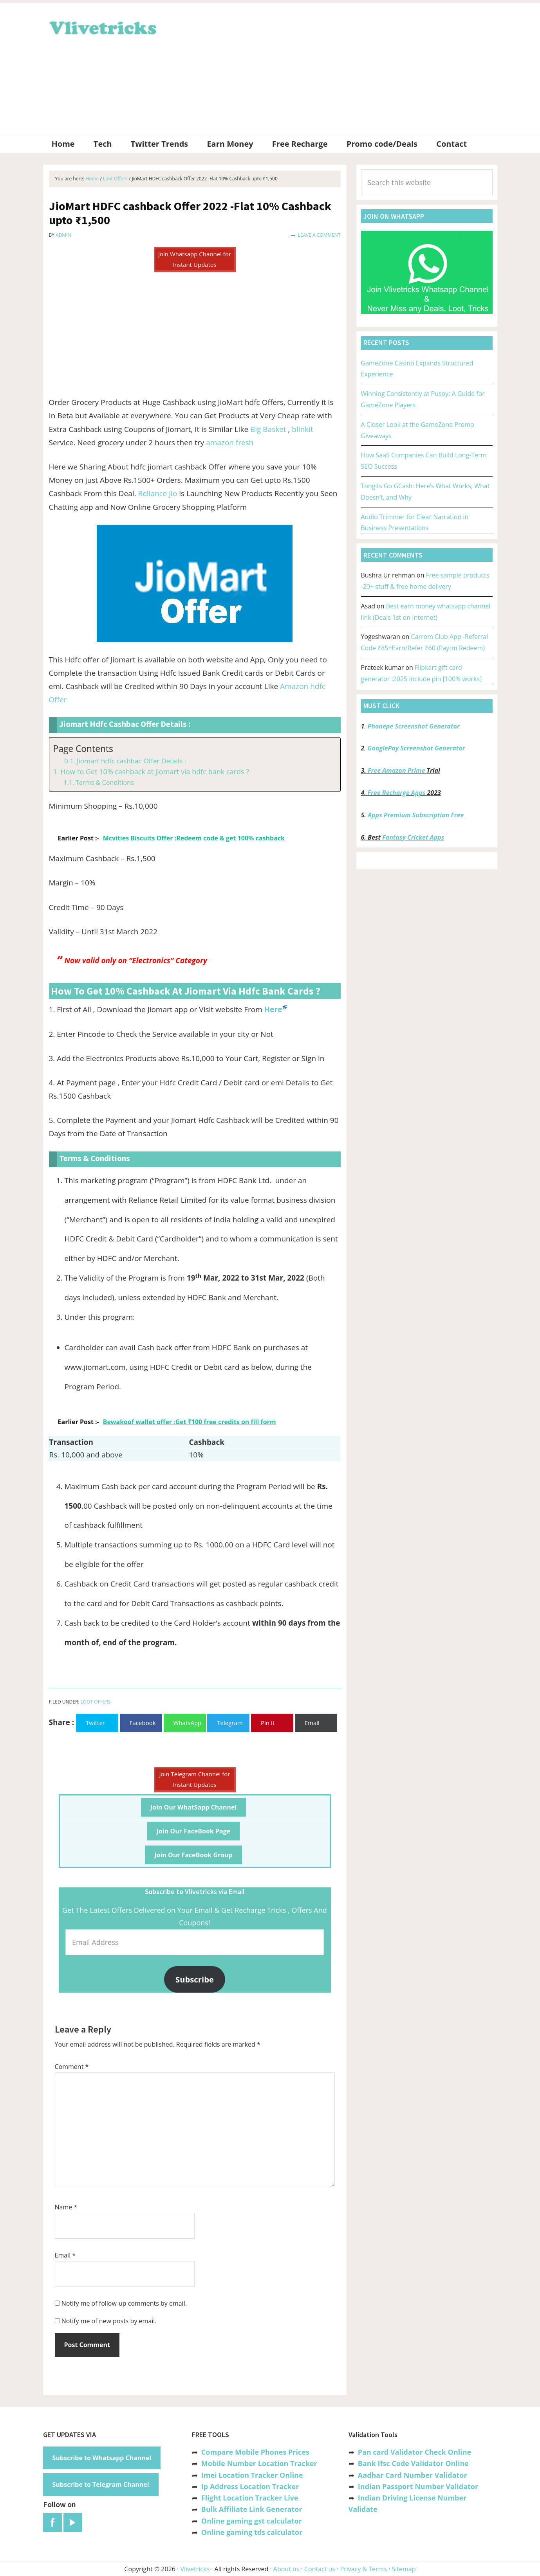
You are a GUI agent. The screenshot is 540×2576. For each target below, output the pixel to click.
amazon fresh (229, 442)
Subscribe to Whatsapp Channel (102, 2458)
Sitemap (404, 2569)
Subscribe (194, 1979)
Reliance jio (157, 493)
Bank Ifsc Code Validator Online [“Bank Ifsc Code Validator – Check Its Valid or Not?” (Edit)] (413, 2463)
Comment (72, 2066)
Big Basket (268, 429)
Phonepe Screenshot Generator (413, 726)
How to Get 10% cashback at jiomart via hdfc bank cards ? (154, 771)
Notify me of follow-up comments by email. (124, 2303)
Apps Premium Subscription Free (416, 815)
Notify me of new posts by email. (109, 2321)
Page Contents (83, 749)
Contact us (319, 2569)
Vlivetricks (102, 26)
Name (66, 2207)
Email (65, 2255)
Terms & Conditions (105, 782)
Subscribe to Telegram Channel (100, 2484)
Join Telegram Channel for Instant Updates (194, 1779)
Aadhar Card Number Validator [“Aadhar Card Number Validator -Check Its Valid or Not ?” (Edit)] (412, 2475)
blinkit (302, 429)
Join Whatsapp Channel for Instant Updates (194, 259)
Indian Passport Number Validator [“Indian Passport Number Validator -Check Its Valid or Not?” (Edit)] (418, 2486)
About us (286, 2569)
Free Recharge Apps (396, 792)
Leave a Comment (319, 235)
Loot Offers (96, 1701)
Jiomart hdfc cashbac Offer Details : (131, 760)
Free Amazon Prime (396, 770)
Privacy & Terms (363, 2569)
